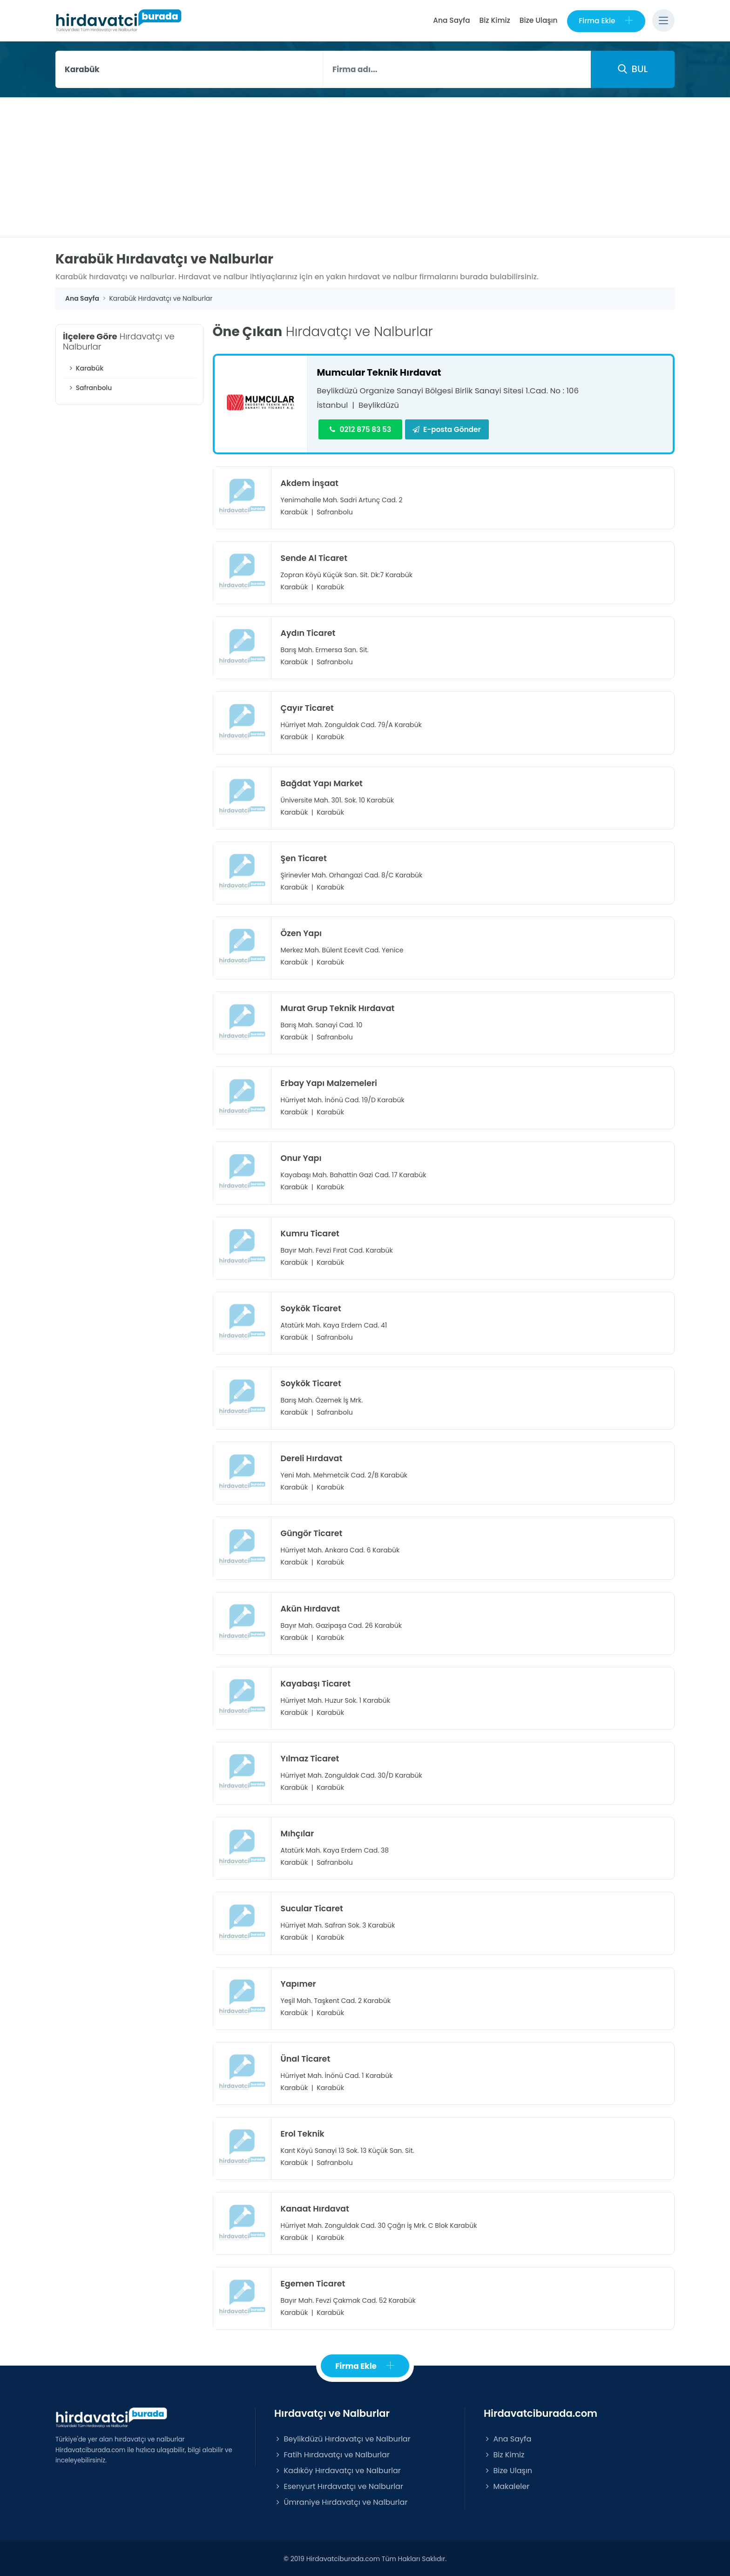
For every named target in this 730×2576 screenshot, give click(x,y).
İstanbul (332, 405)
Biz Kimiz (494, 20)
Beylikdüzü (379, 405)
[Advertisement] (365, 167)
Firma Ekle (606, 20)
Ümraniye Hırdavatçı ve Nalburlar (340, 2500)
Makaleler (506, 2484)
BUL (633, 68)
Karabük (85, 368)
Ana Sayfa (451, 20)
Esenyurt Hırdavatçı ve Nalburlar (338, 2484)
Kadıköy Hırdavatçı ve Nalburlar (337, 2468)
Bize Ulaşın (538, 20)
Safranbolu (90, 387)
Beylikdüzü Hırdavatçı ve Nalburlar (342, 2437)
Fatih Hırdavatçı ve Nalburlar (332, 2453)
